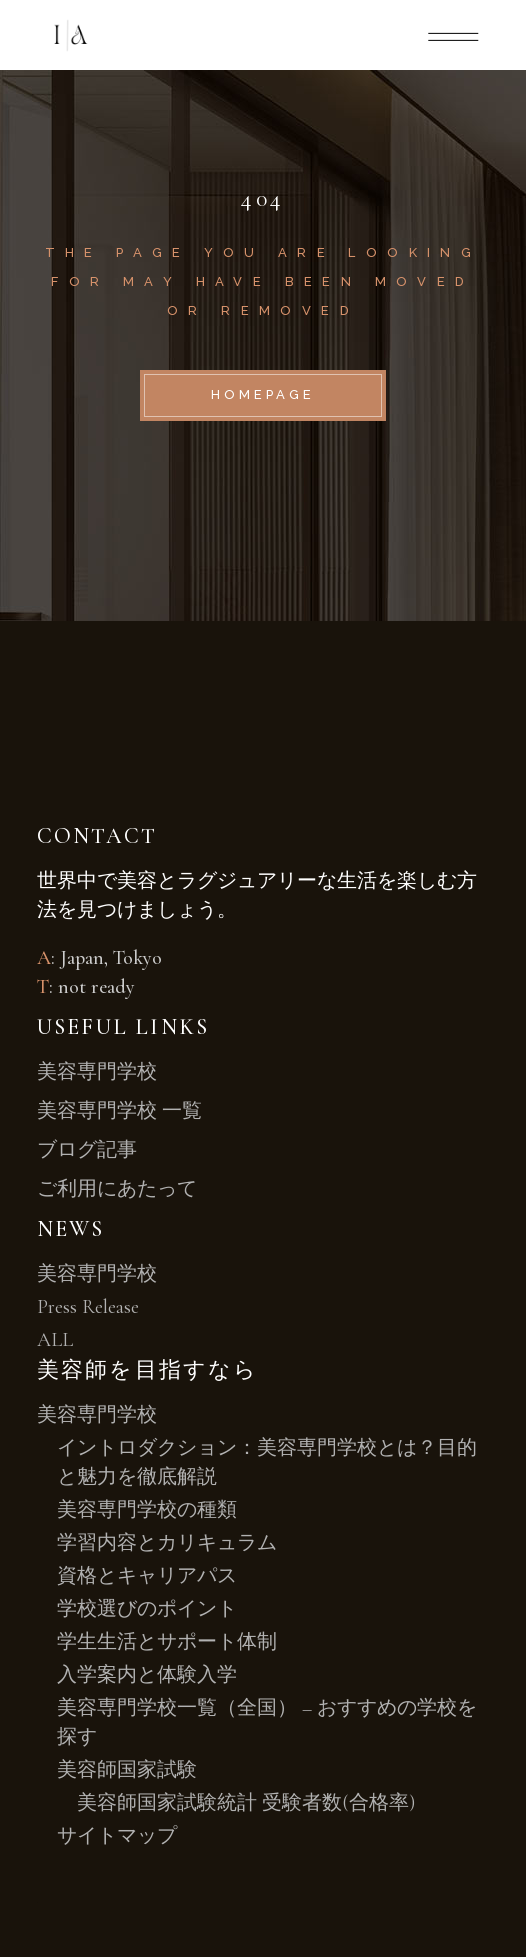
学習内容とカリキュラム (167, 1543)
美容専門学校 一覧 (119, 1111)
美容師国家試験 (127, 1770)
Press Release (88, 1307)
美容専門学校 (97, 1072)
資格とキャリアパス (147, 1576)
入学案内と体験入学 (147, 1675)
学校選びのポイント (147, 1609)
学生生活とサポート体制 (167, 1642)
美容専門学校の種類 (147, 1510)
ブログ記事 (87, 1150)
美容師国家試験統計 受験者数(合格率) (246, 1803)
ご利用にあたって (117, 1189)
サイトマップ (117, 1836)
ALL (55, 1340)
